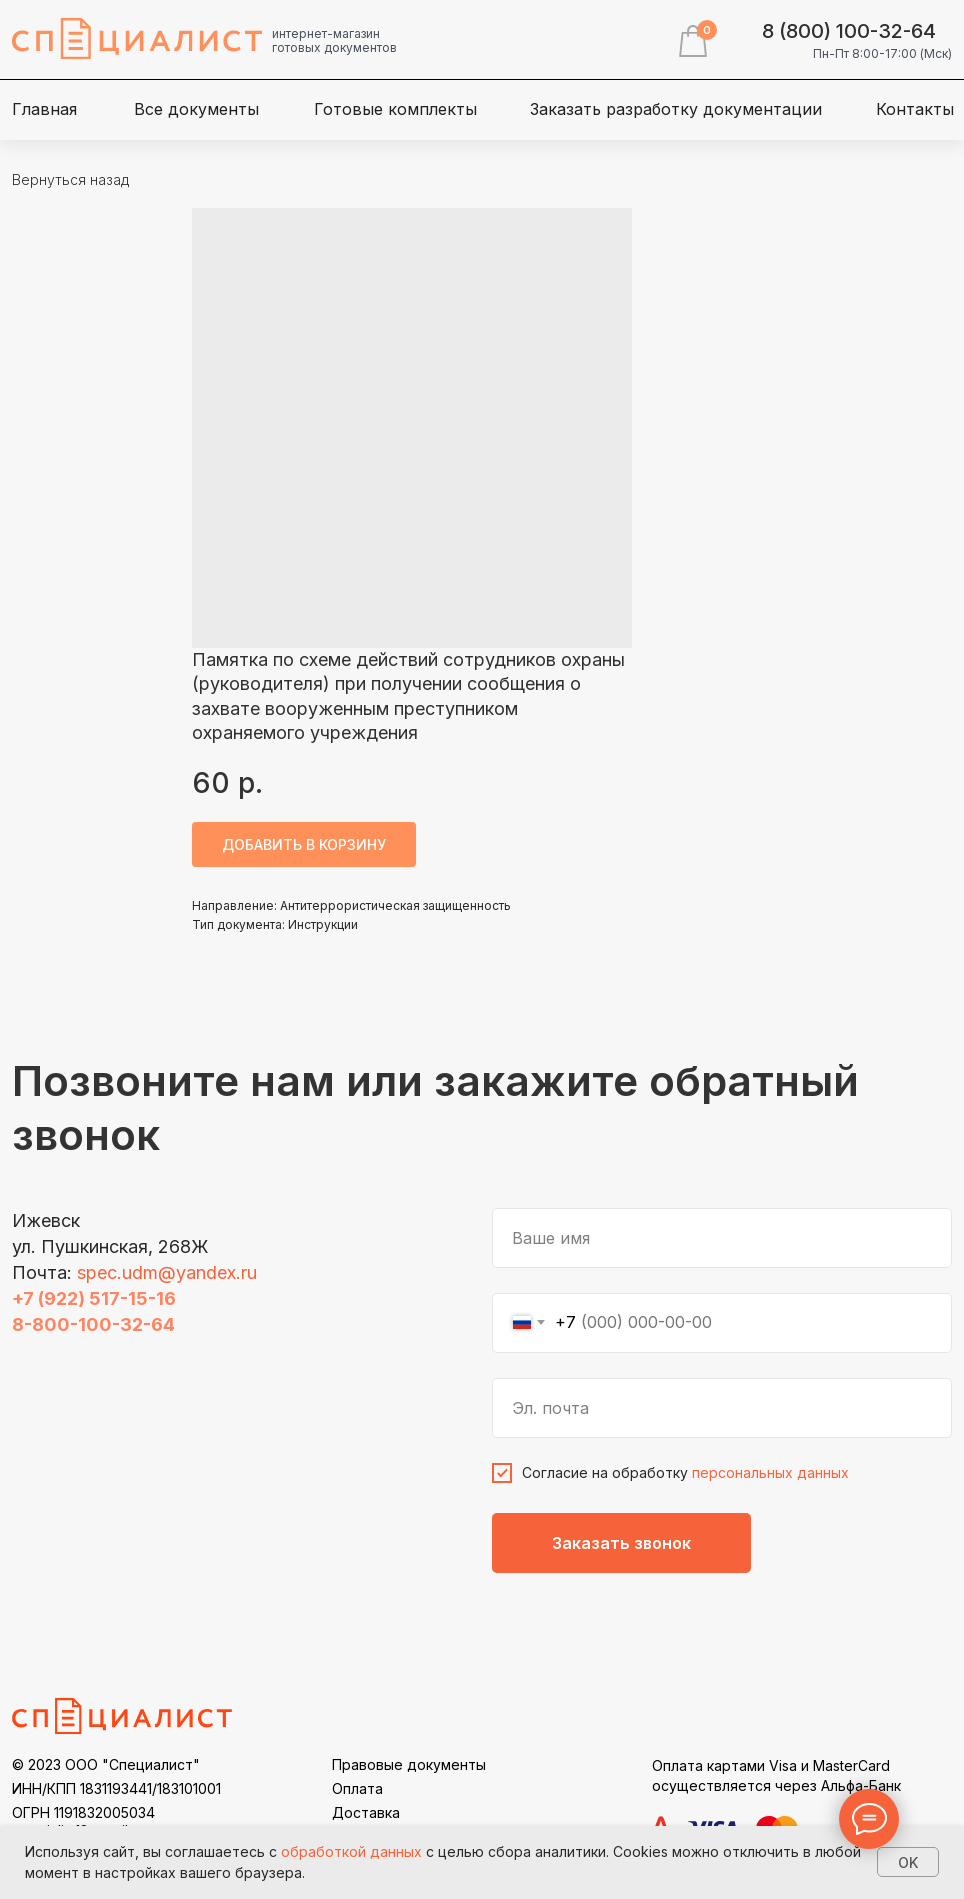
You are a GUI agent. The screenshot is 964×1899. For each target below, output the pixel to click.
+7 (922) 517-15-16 (94, 1298)
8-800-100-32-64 (93, 1324)
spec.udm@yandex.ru (167, 1272)
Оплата (357, 1788)
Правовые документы (409, 1764)
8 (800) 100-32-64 (849, 31)
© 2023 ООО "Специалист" (106, 1764)
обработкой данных (351, 1851)
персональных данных (770, 1472)
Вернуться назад (70, 179)
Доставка (366, 1812)
